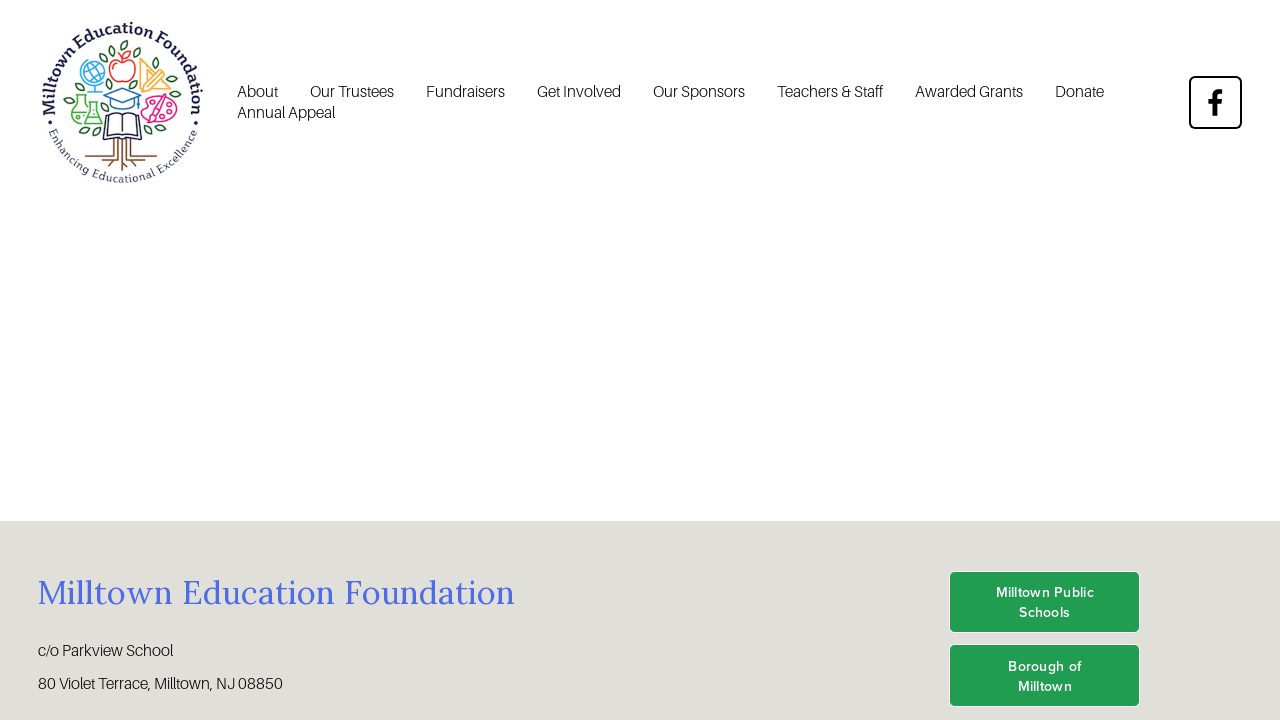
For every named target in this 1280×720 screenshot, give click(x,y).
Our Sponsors (699, 91)
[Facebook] (1215, 102)
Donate (1079, 91)
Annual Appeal (286, 112)
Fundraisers (465, 91)
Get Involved (579, 91)
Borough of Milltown (1044, 676)
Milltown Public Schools (1045, 602)
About (257, 91)
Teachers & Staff (830, 91)
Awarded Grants (969, 91)
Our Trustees (352, 91)
